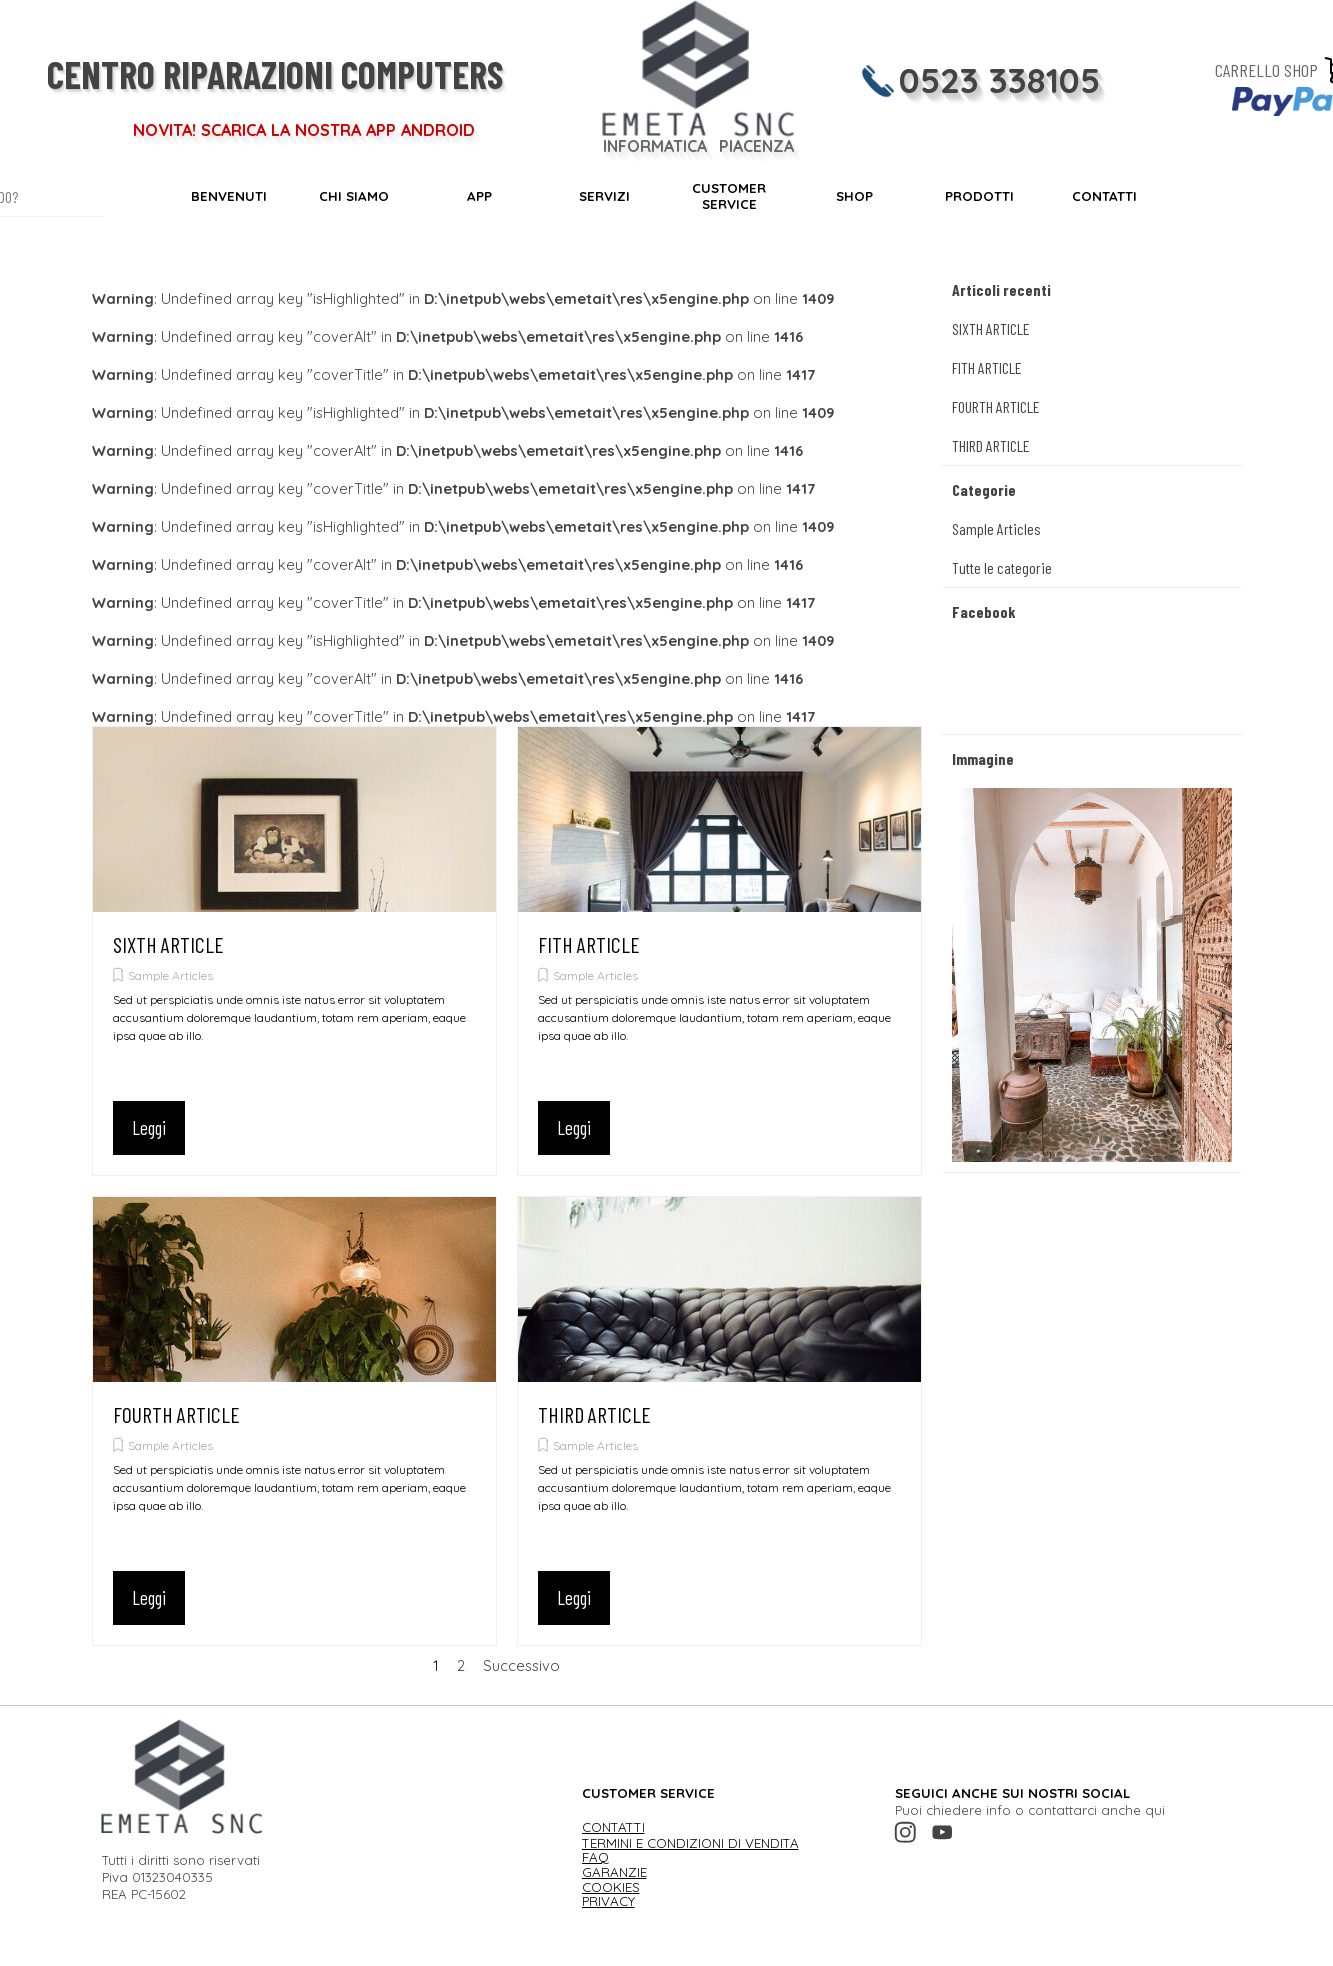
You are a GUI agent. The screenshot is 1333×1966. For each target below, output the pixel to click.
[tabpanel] (287, 1868)
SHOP (854, 196)
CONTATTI (1104, 196)
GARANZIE (614, 1872)
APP (479, 196)
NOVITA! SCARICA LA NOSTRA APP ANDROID (304, 130)
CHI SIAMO (354, 196)
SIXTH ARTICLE (168, 944)
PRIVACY (608, 1901)
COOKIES (611, 1887)
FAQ (595, 1857)
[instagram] (905, 1832)
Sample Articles (170, 975)
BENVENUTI (229, 196)
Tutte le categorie (1002, 567)
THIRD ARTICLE (594, 1414)
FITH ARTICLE (589, 944)
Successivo (521, 1665)
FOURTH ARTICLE (176, 1414)
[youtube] (942, 1832)
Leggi (149, 1127)
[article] (294, 951)
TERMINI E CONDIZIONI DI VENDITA (690, 1843)
